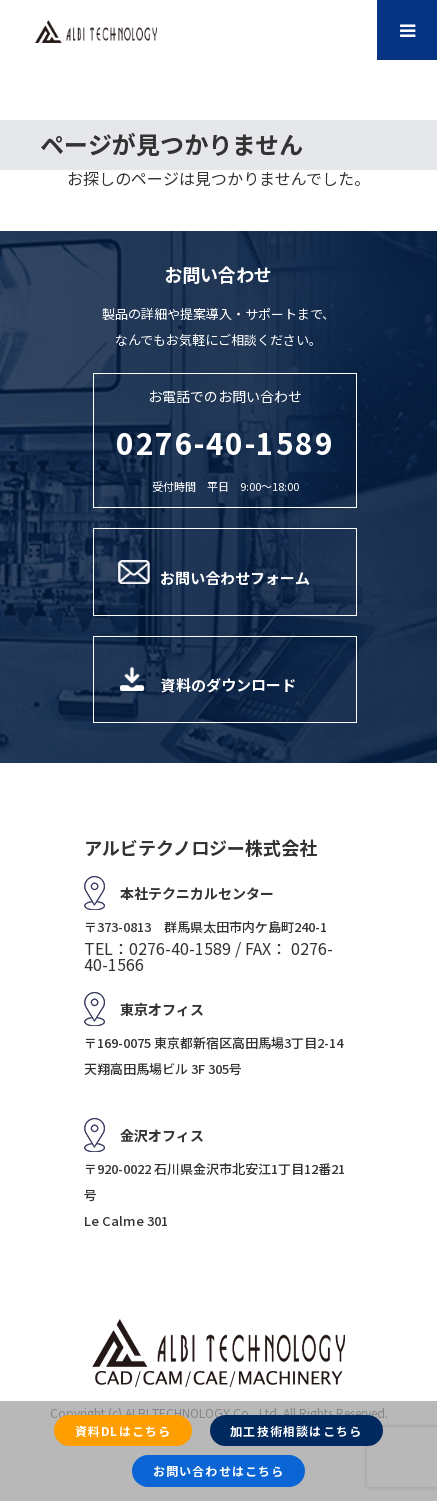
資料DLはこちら (123, 1430)
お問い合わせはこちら (219, 1470)
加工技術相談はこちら (296, 1430)
